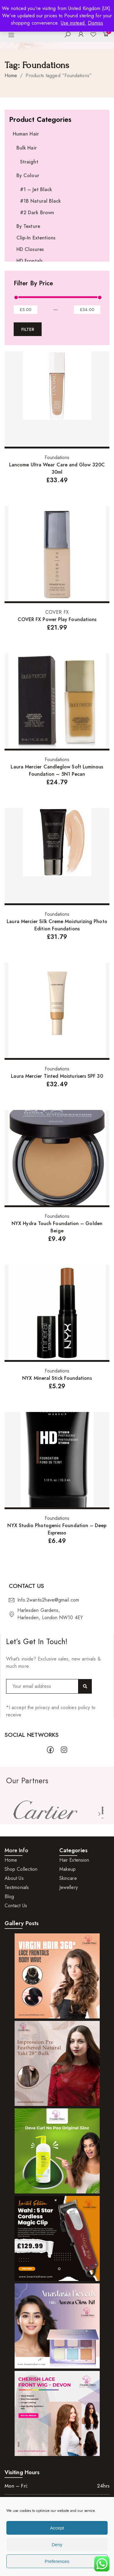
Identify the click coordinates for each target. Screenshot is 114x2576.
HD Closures (30, 249)
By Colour (27, 175)
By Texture (28, 226)
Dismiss (95, 22)
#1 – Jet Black (36, 189)
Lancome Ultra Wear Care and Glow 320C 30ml (57, 468)
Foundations (57, 457)
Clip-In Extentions (35, 237)
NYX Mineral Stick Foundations (57, 1378)
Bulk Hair (26, 147)
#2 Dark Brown (37, 212)
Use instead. (73, 22)
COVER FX (57, 612)
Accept (57, 2527)
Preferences (57, 2561)
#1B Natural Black (40, 200)
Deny (57, 2544)
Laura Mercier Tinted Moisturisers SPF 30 (57, 1076)
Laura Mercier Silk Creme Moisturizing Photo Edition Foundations (57, 925)
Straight (29, 161)
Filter (27, 329)
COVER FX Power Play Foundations (57, 619)
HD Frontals (29, 260)
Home (11, 75)
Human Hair (26, 133)
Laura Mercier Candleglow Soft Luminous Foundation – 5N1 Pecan (57, 770)
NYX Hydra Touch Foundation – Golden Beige (57, 1227)
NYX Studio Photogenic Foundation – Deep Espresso (56, 1529)
